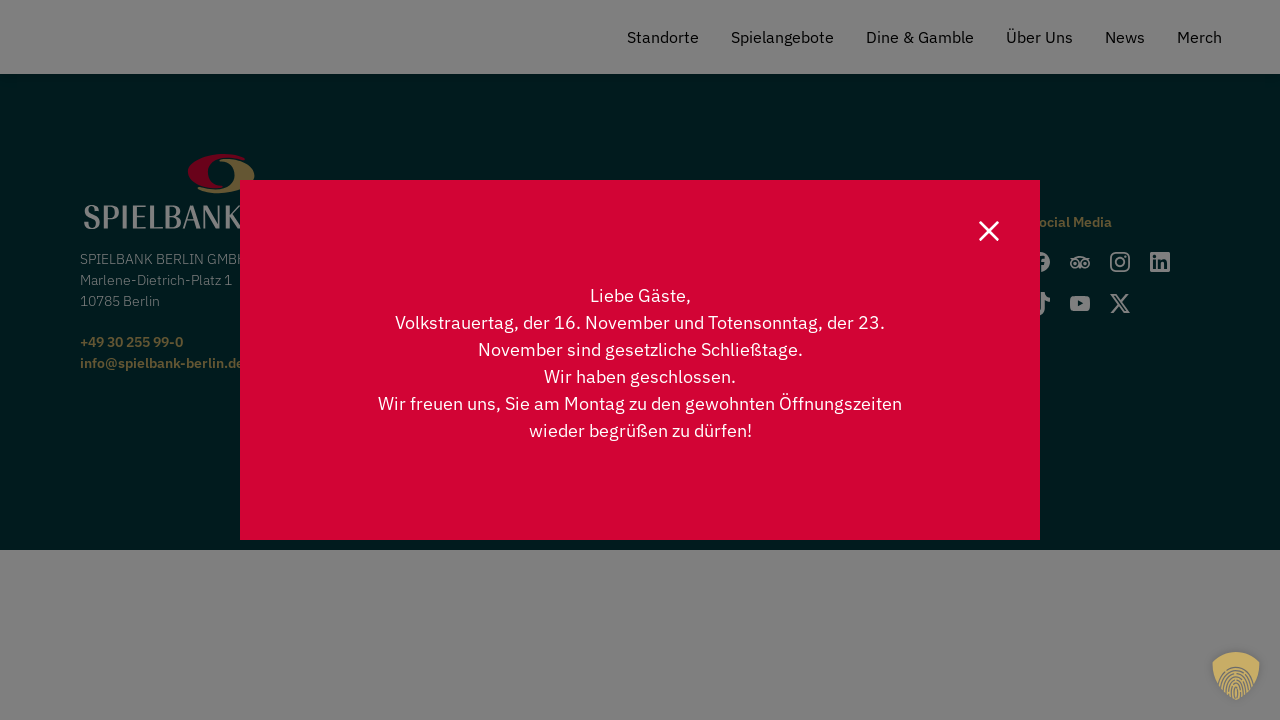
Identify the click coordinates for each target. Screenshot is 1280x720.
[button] (1236, 676)
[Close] (989, 231)
